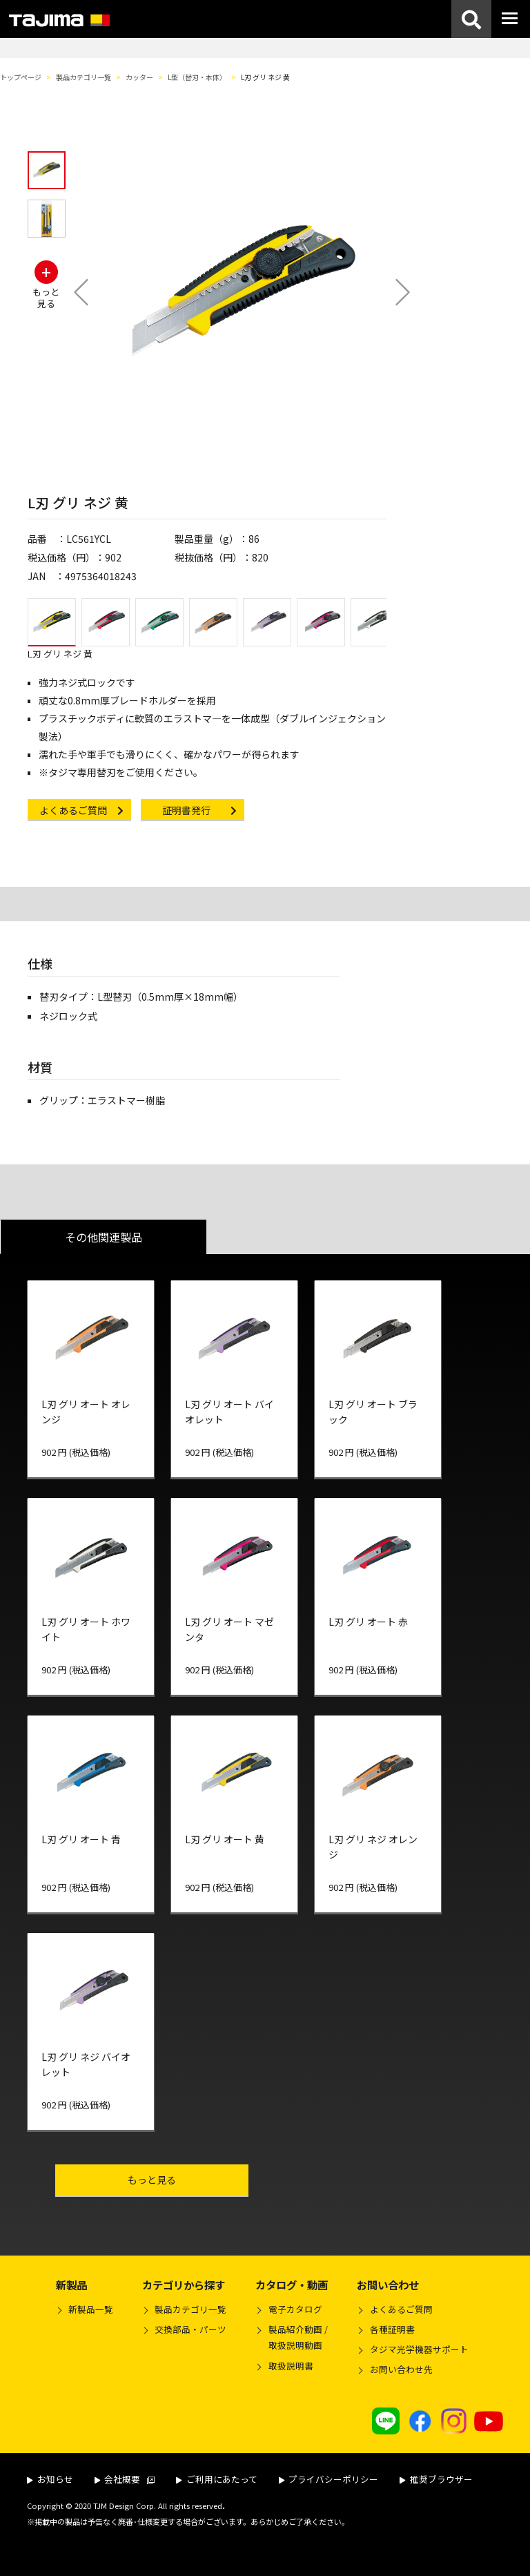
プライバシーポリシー (329, 2479)
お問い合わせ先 (401, 2369)
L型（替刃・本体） (197, 77)
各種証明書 (392, 2329)
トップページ (20, 77)
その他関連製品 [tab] (103, 1237)
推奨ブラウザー (436, 2479)
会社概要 (125, 2479)
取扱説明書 (290, 2365)
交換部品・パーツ (190, 2329)
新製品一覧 (90, 2309)
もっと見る (180, 2179)
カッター (139, 77)
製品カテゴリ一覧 (83, 77)
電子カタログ (295, 2309)
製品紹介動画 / (291, 2339)
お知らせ (50, 2479)
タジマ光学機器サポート (419, 2349)
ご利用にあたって (216, 2479)
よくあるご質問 (401, 2309)
